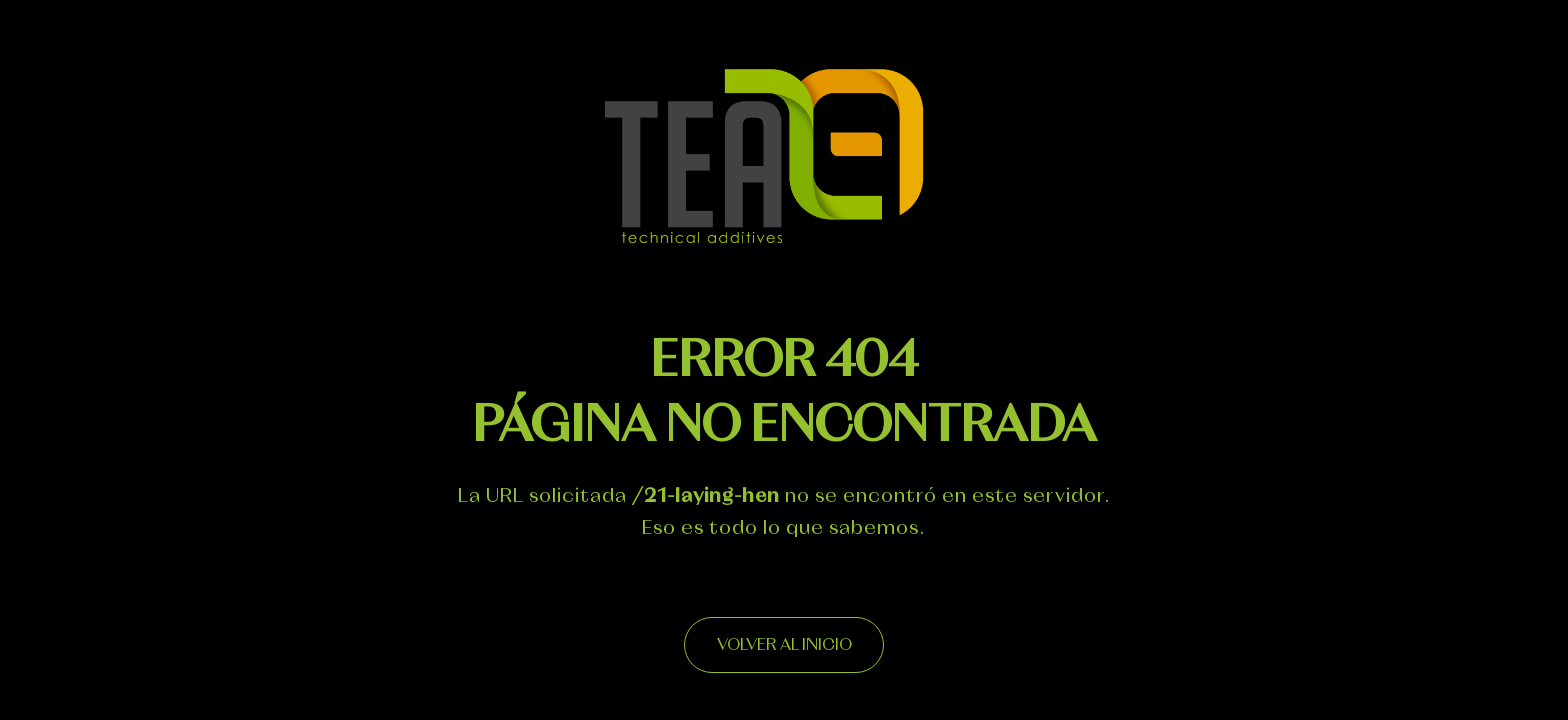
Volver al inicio (784, 645)
